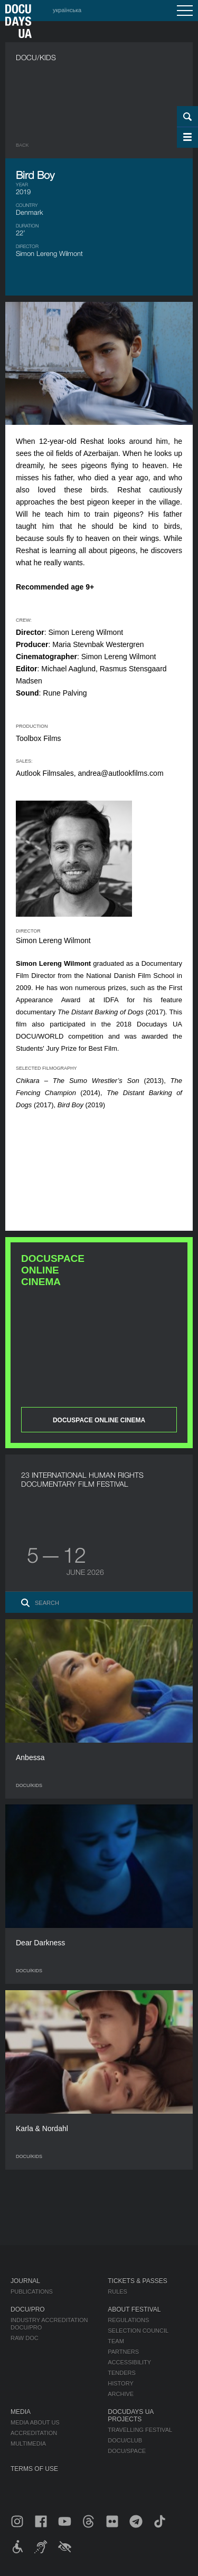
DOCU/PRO (28, 2309)
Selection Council (138, 2330)
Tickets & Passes (137, 2281)
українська (67, 10)
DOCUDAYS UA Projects (130, 2415)
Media (21, 2412)
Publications (32, 2291)
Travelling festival (140, 2430)
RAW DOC (25, 2338)
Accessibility (129, 2362)
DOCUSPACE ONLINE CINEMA (99, 1420)
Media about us (35, 2422)
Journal (25, 2281)
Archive (121, 2394)
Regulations (128, 2320)
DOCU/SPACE (127, 2451)
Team (116, 2341)
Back (22, 145)
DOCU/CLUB (125, 2440)
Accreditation (34, 2433)
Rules (117, 2291)
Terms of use (34, 2469)
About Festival (134, 2309)
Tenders (122, 2373)
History (121, 2383)
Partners (123, 2352)
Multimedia (28, 2443)
